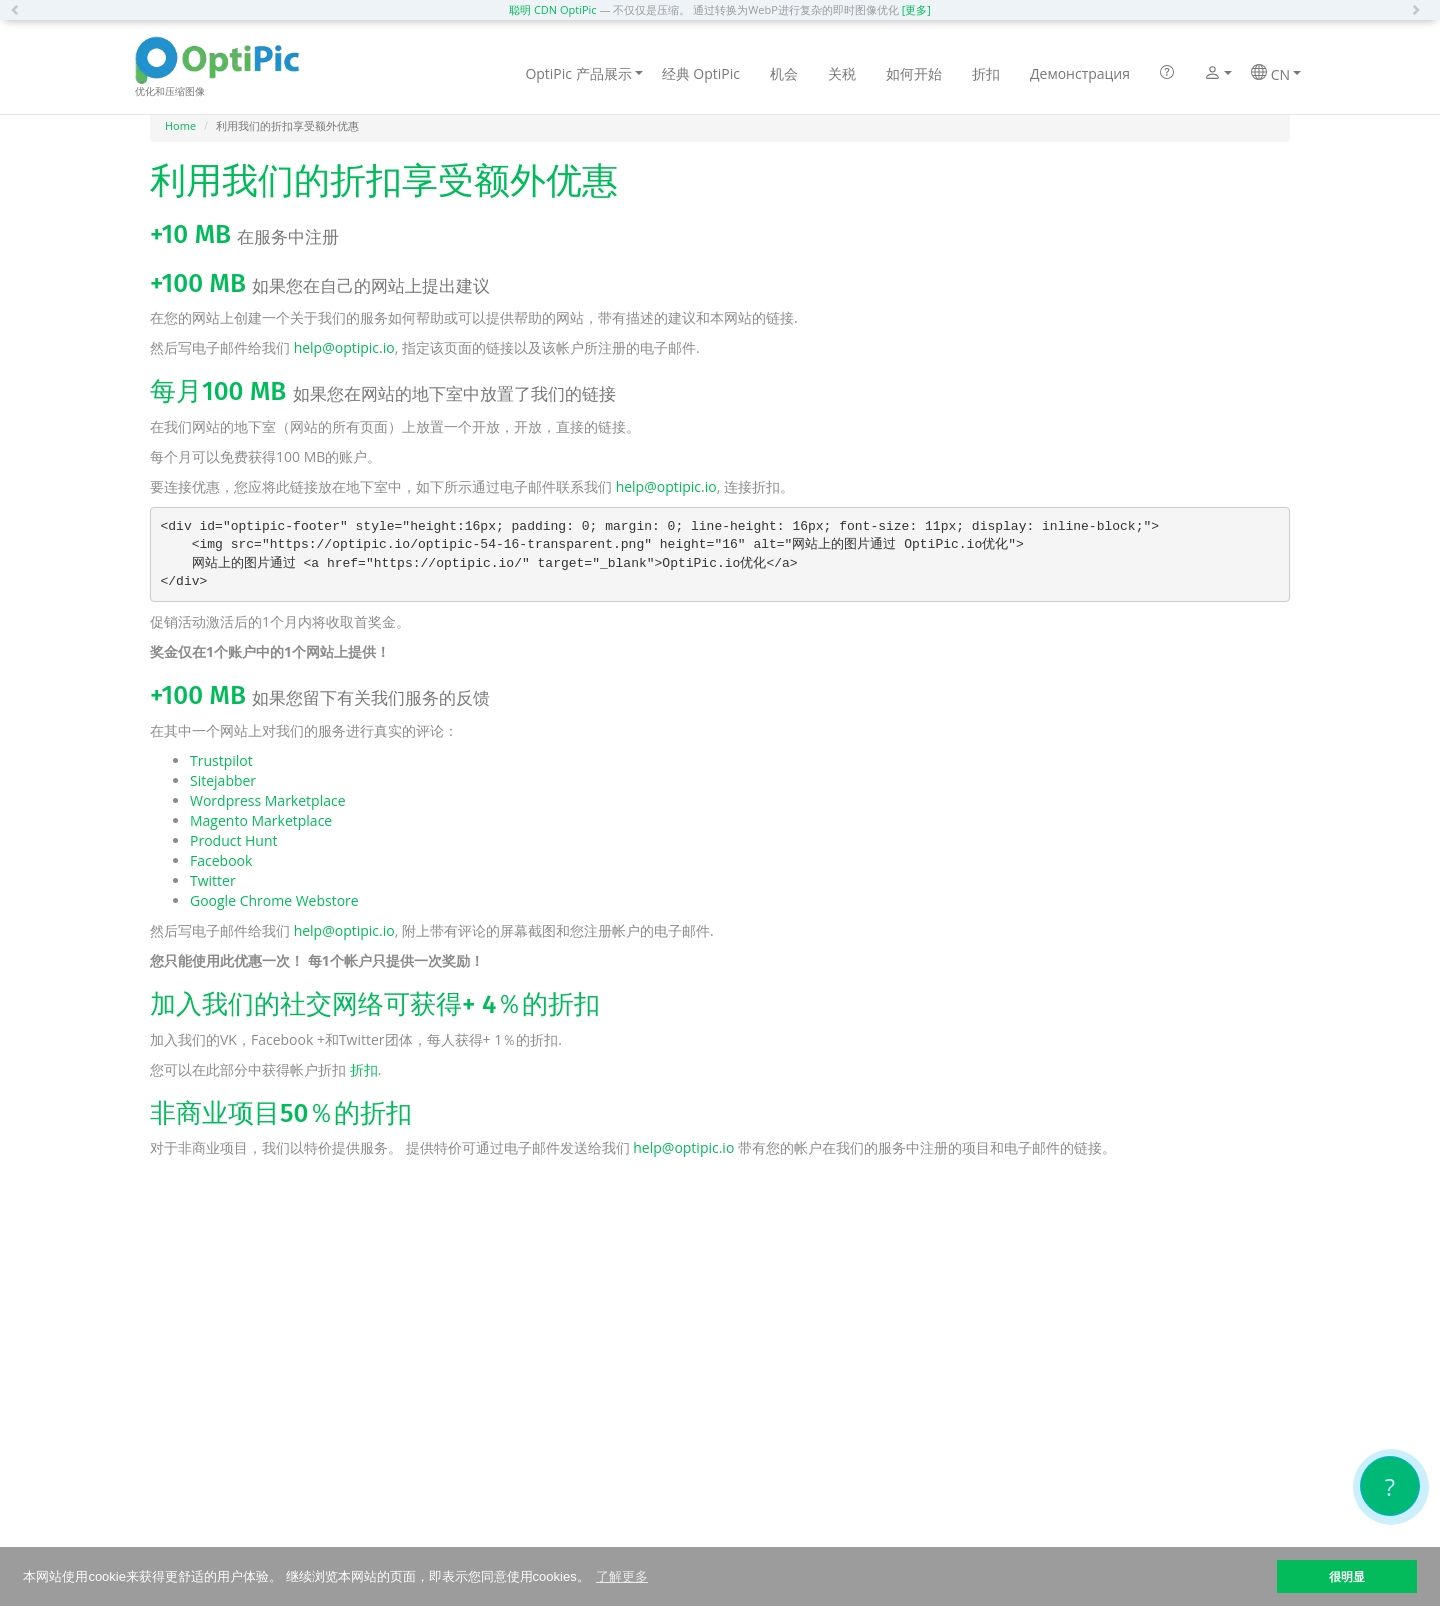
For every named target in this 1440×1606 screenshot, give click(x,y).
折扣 (986, 73)
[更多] (916, 9)
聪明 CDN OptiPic (553, 9)
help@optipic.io (344, 347)
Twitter (213, 880)
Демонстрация (1080, 73)
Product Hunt (234, 840)
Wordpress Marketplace (268, 800)
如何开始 (914, 73)
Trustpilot (221, 760)
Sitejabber (223, 780)
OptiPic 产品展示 (583, 73)
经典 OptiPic (701, 73)
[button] (20, 10)
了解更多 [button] (622, 1576)
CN (1276, 74)
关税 (842, 73)
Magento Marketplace (261, 820)
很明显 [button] (1347, 1576)
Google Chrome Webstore (274, 900)
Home (180, 125)
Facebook (221, 860)
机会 (784, 73)
